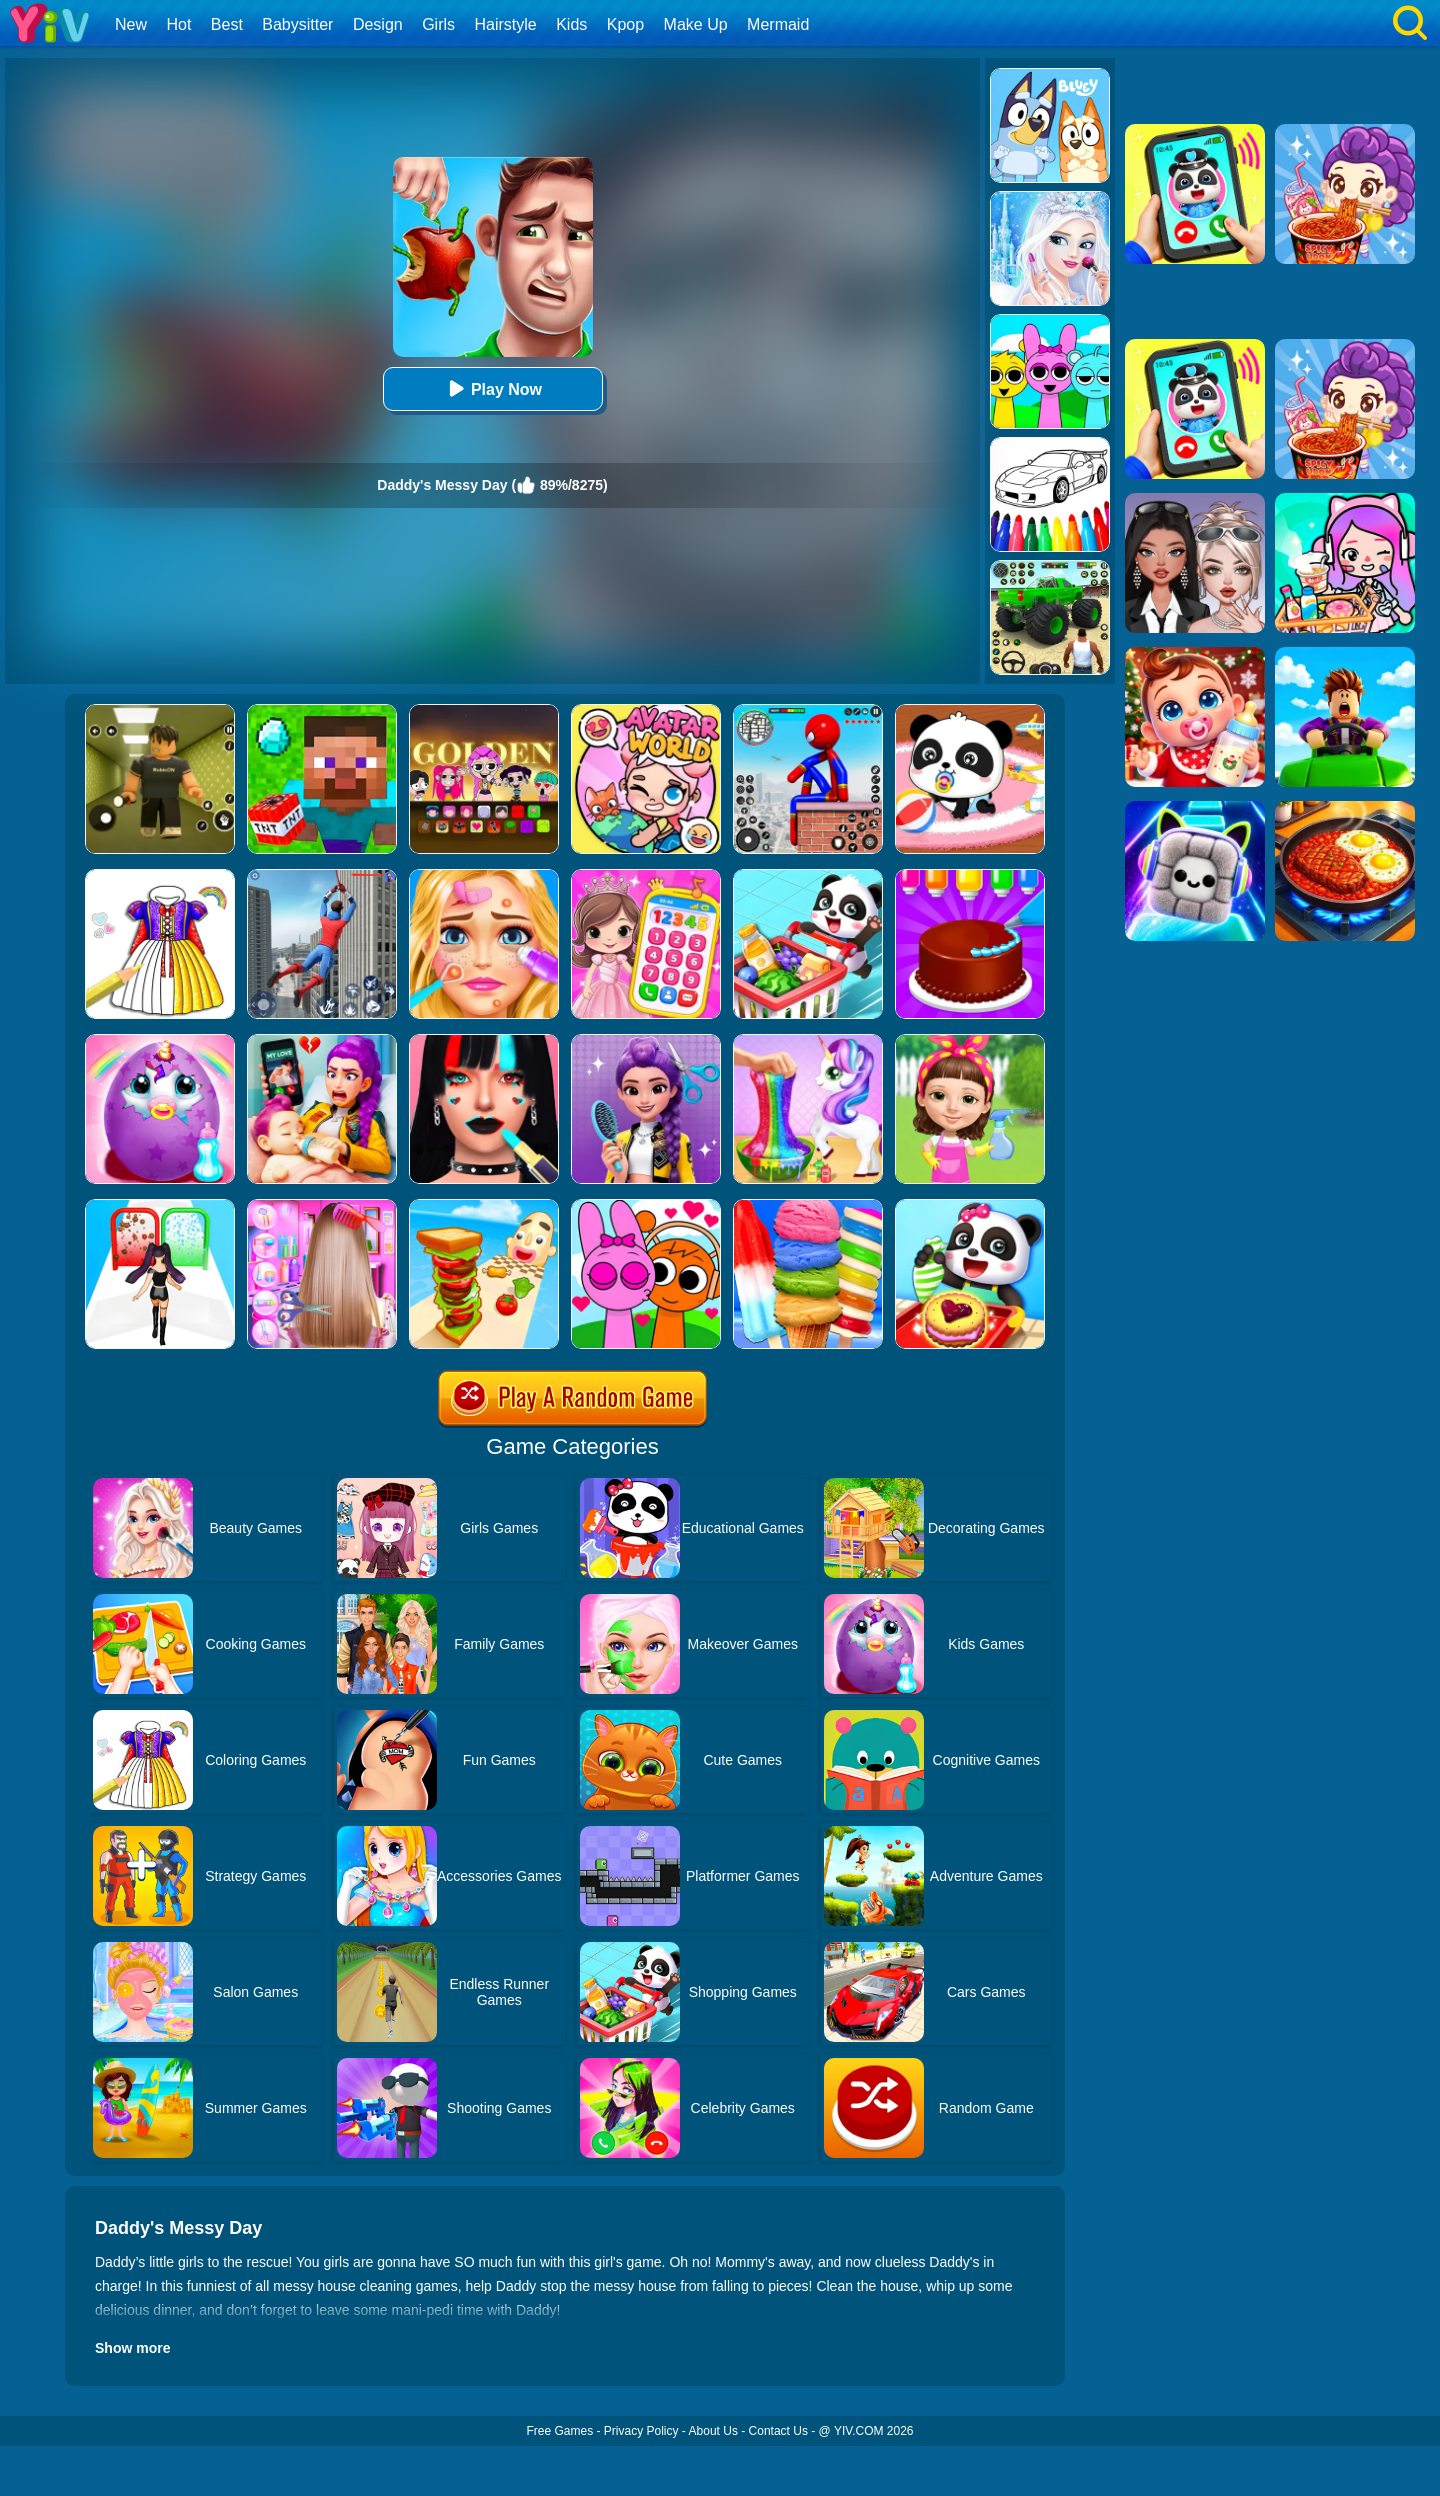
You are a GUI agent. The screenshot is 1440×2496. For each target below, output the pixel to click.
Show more (132, 2348)
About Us (713, 2431)
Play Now (492, 388)
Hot (178, 24)
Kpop (625, 24)
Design (378, 24)
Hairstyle (506, 24)
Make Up (696, 24)
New (131, 24)
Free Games (559, 2431)
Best (227, 24)
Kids (571, 24)
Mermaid (778, 24)
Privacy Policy (641, 2431)
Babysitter (297, 24)
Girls (438, 24)
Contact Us (778, 2431)
